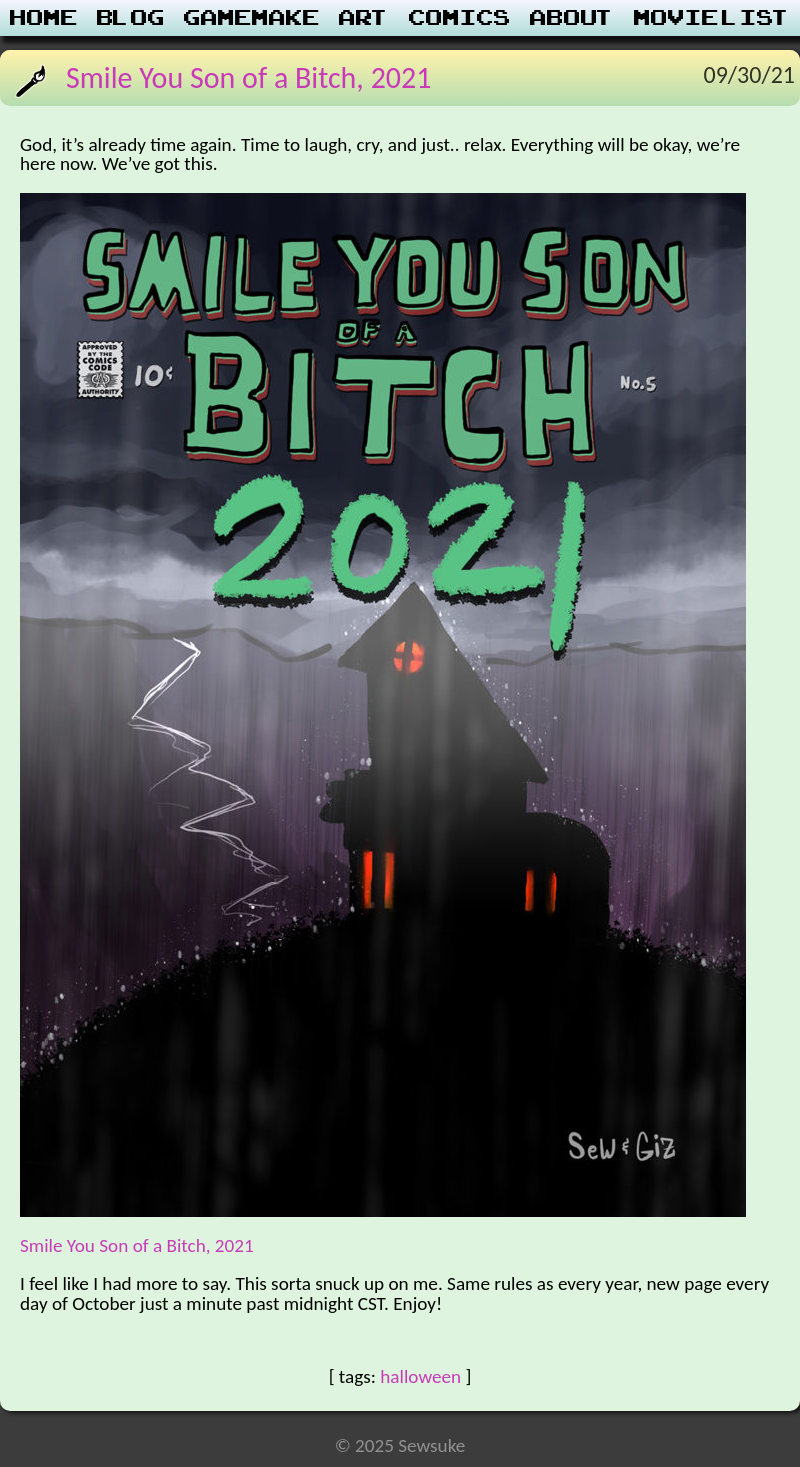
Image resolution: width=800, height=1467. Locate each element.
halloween (420, 1376)
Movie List (712, 18)
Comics (460, 18)
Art (364, 18)
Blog (131, 18)
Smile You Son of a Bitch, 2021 (248, 77)
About (572, 18)
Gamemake (252, 18)
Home (44, 18)
